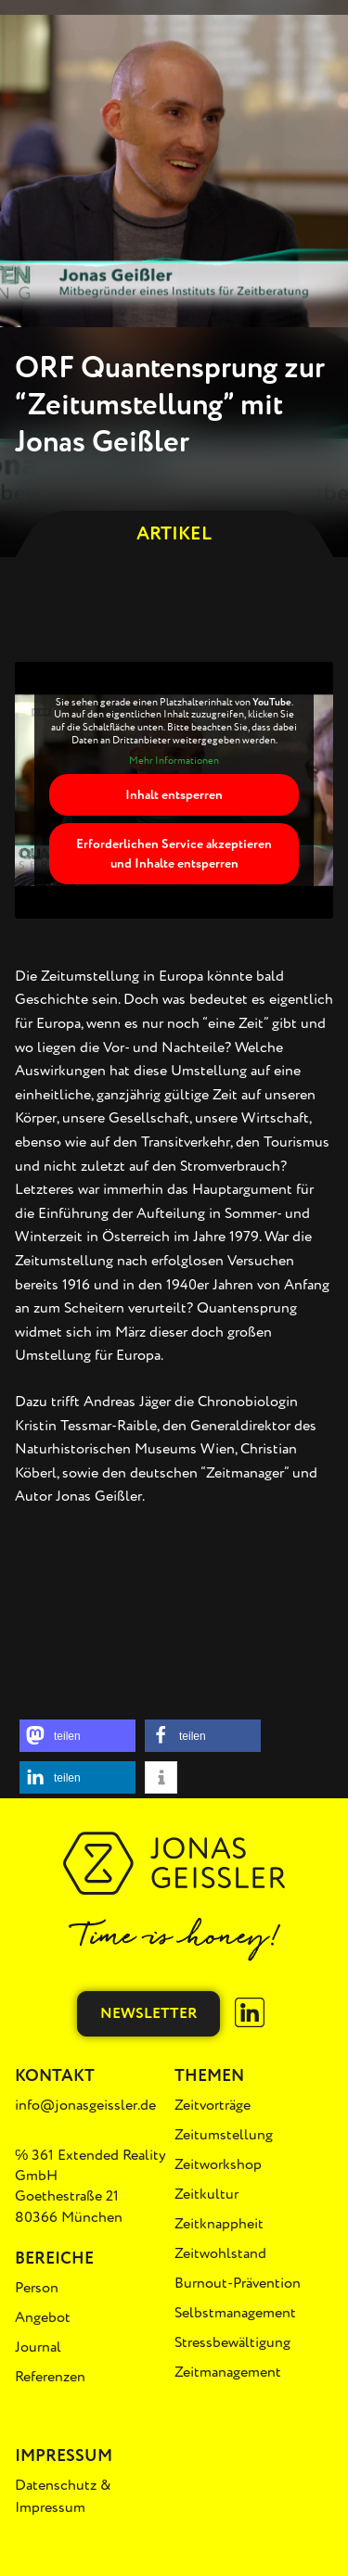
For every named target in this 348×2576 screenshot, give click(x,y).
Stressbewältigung (232, 2342)
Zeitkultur (206, 2194)
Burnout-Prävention (237, 2283)
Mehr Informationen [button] (174, 761)
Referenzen (50, 2376)
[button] (77, 1735)
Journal (38, 2347)
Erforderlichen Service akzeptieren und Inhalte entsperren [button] (174, 854)
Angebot (43, 2317)
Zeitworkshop (218, 2164)
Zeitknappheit (219, 2223)
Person (36, 2287)
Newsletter (148, 2013)
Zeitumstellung (223, 2135)
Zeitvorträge (212, 2105)
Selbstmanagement (235, 2312)
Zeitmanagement (227, 2372)
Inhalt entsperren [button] (174, 796)
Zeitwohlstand (220, 2253)
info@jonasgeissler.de (85, 2105)
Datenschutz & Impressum (63, 2496)
